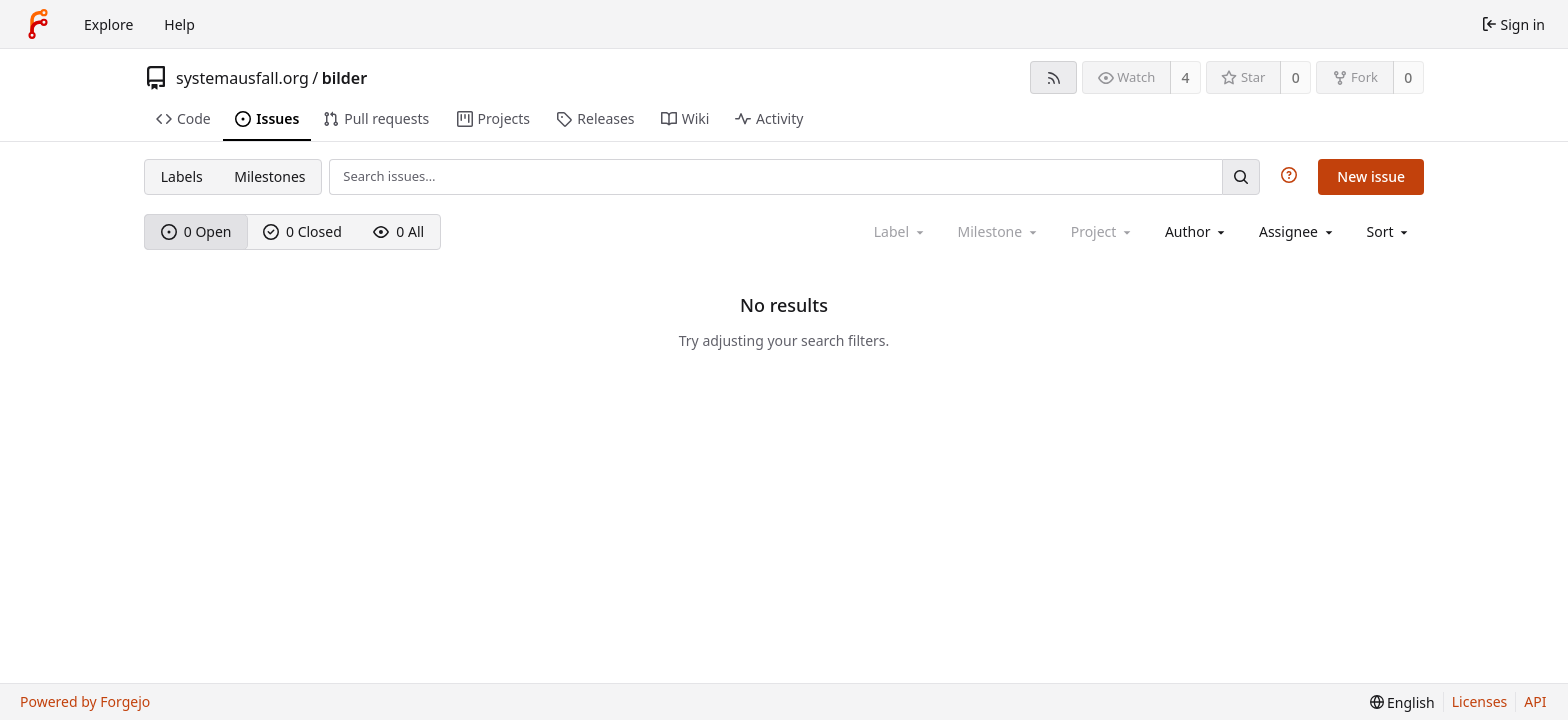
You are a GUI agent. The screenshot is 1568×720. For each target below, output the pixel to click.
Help (179, 24)
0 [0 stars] (1296, 77)
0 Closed (302, 231)
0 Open (196, 231)
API (1535, 701)
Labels (182, 176)
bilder (344, 78)
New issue (1371, 176)
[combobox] (1196, 231)
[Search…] (1241, 176)
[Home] (38, 24)
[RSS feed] (1053, 77)
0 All (398, 231)
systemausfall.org (242, 78)
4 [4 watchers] (1186, 77)
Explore (108, 24)
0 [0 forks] (1408, 77)
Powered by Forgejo (85, 701)
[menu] (1389, 231)
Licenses (1480, 701)
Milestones (269, 176)
